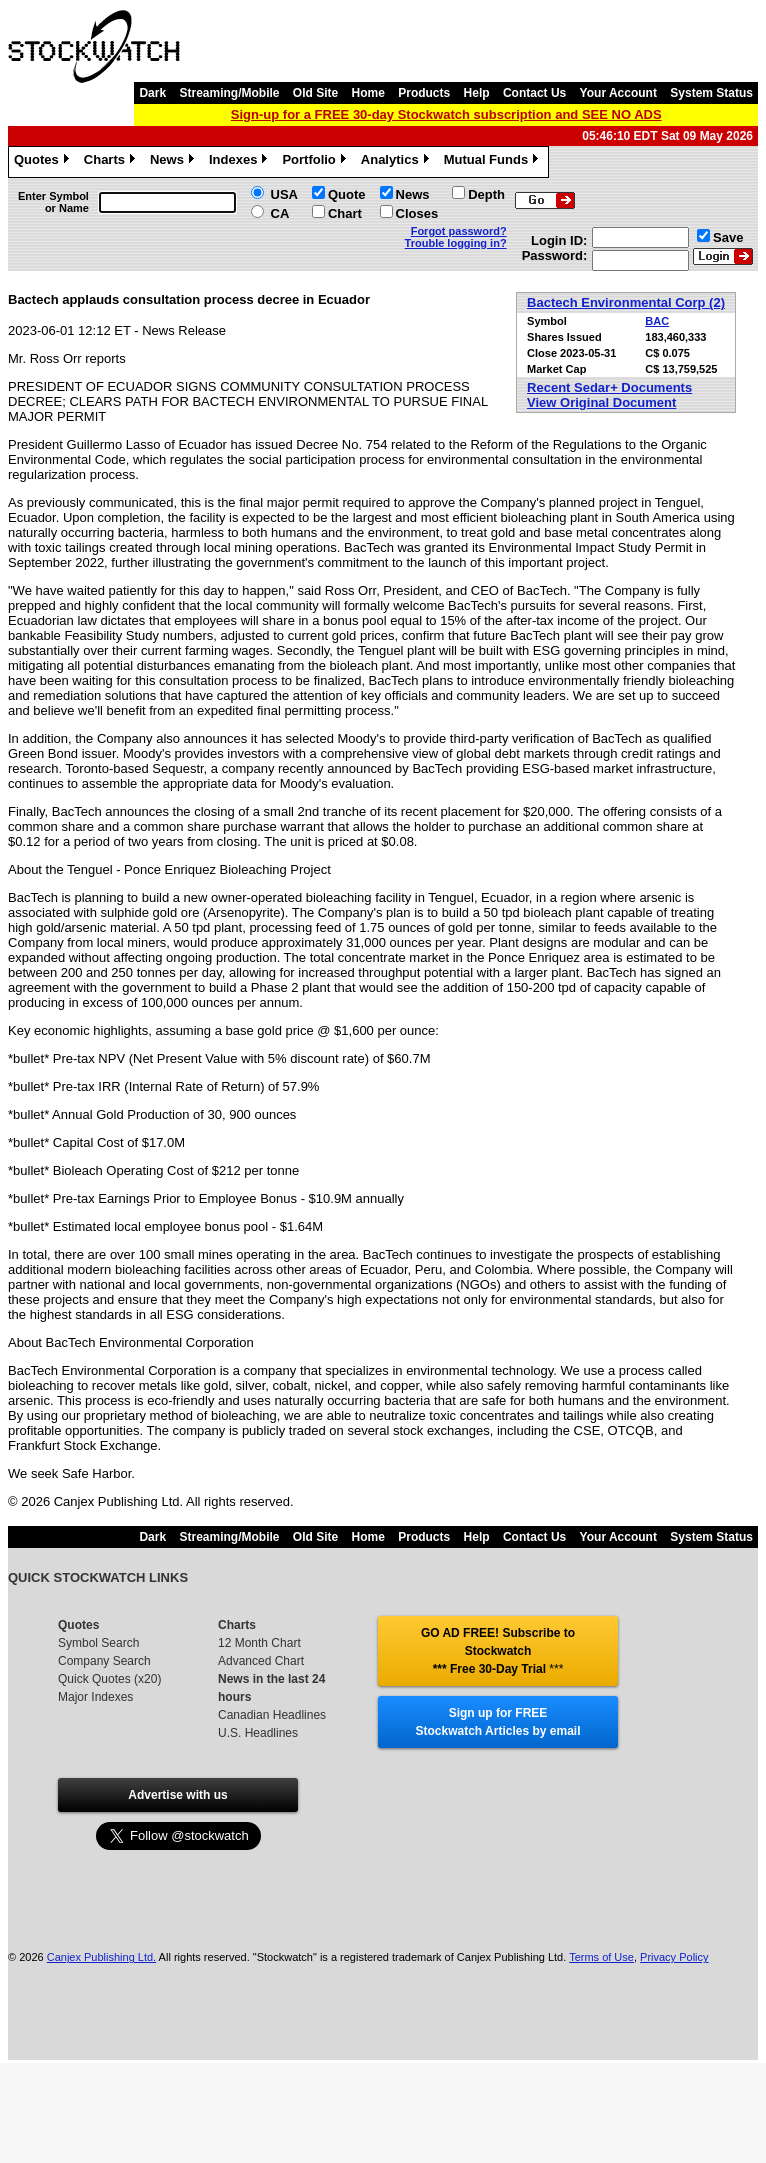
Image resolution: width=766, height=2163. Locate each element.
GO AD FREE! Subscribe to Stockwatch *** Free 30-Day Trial (498, 1651)
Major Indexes (95, 1697)
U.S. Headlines (258, 1733)
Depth (486, 194)
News (174, 162)
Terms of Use (601, 1957)
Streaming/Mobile (229, 93)
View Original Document (601, 402)
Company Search (104, 1661)
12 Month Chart (259, 1643)
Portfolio (316, 162)
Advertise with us (177, 1795)
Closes (417, 213)
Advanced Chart (261, 1661)
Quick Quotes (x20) (109, 1679)
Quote (347, 194)
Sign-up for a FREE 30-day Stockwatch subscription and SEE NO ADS (446, 114)
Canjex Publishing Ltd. (101, 1957)
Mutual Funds (494, 162)
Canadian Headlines (272, 1715)
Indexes (240, 162)
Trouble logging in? (456, 243)
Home (368, 93)
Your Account (618, 93)
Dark (152, 93)
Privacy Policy (674, 1957)
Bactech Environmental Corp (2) (626, 302)
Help (477, 93)
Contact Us (534, 93)
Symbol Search (98, 1643)
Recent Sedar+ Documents (609, 387)
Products (424, 93)
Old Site (315, 93)
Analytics (397, 162)
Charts (112, 162)
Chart (345, 213)
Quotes (44, 162)
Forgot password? (459, 231)
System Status (711, 93)
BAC (657, 321)
